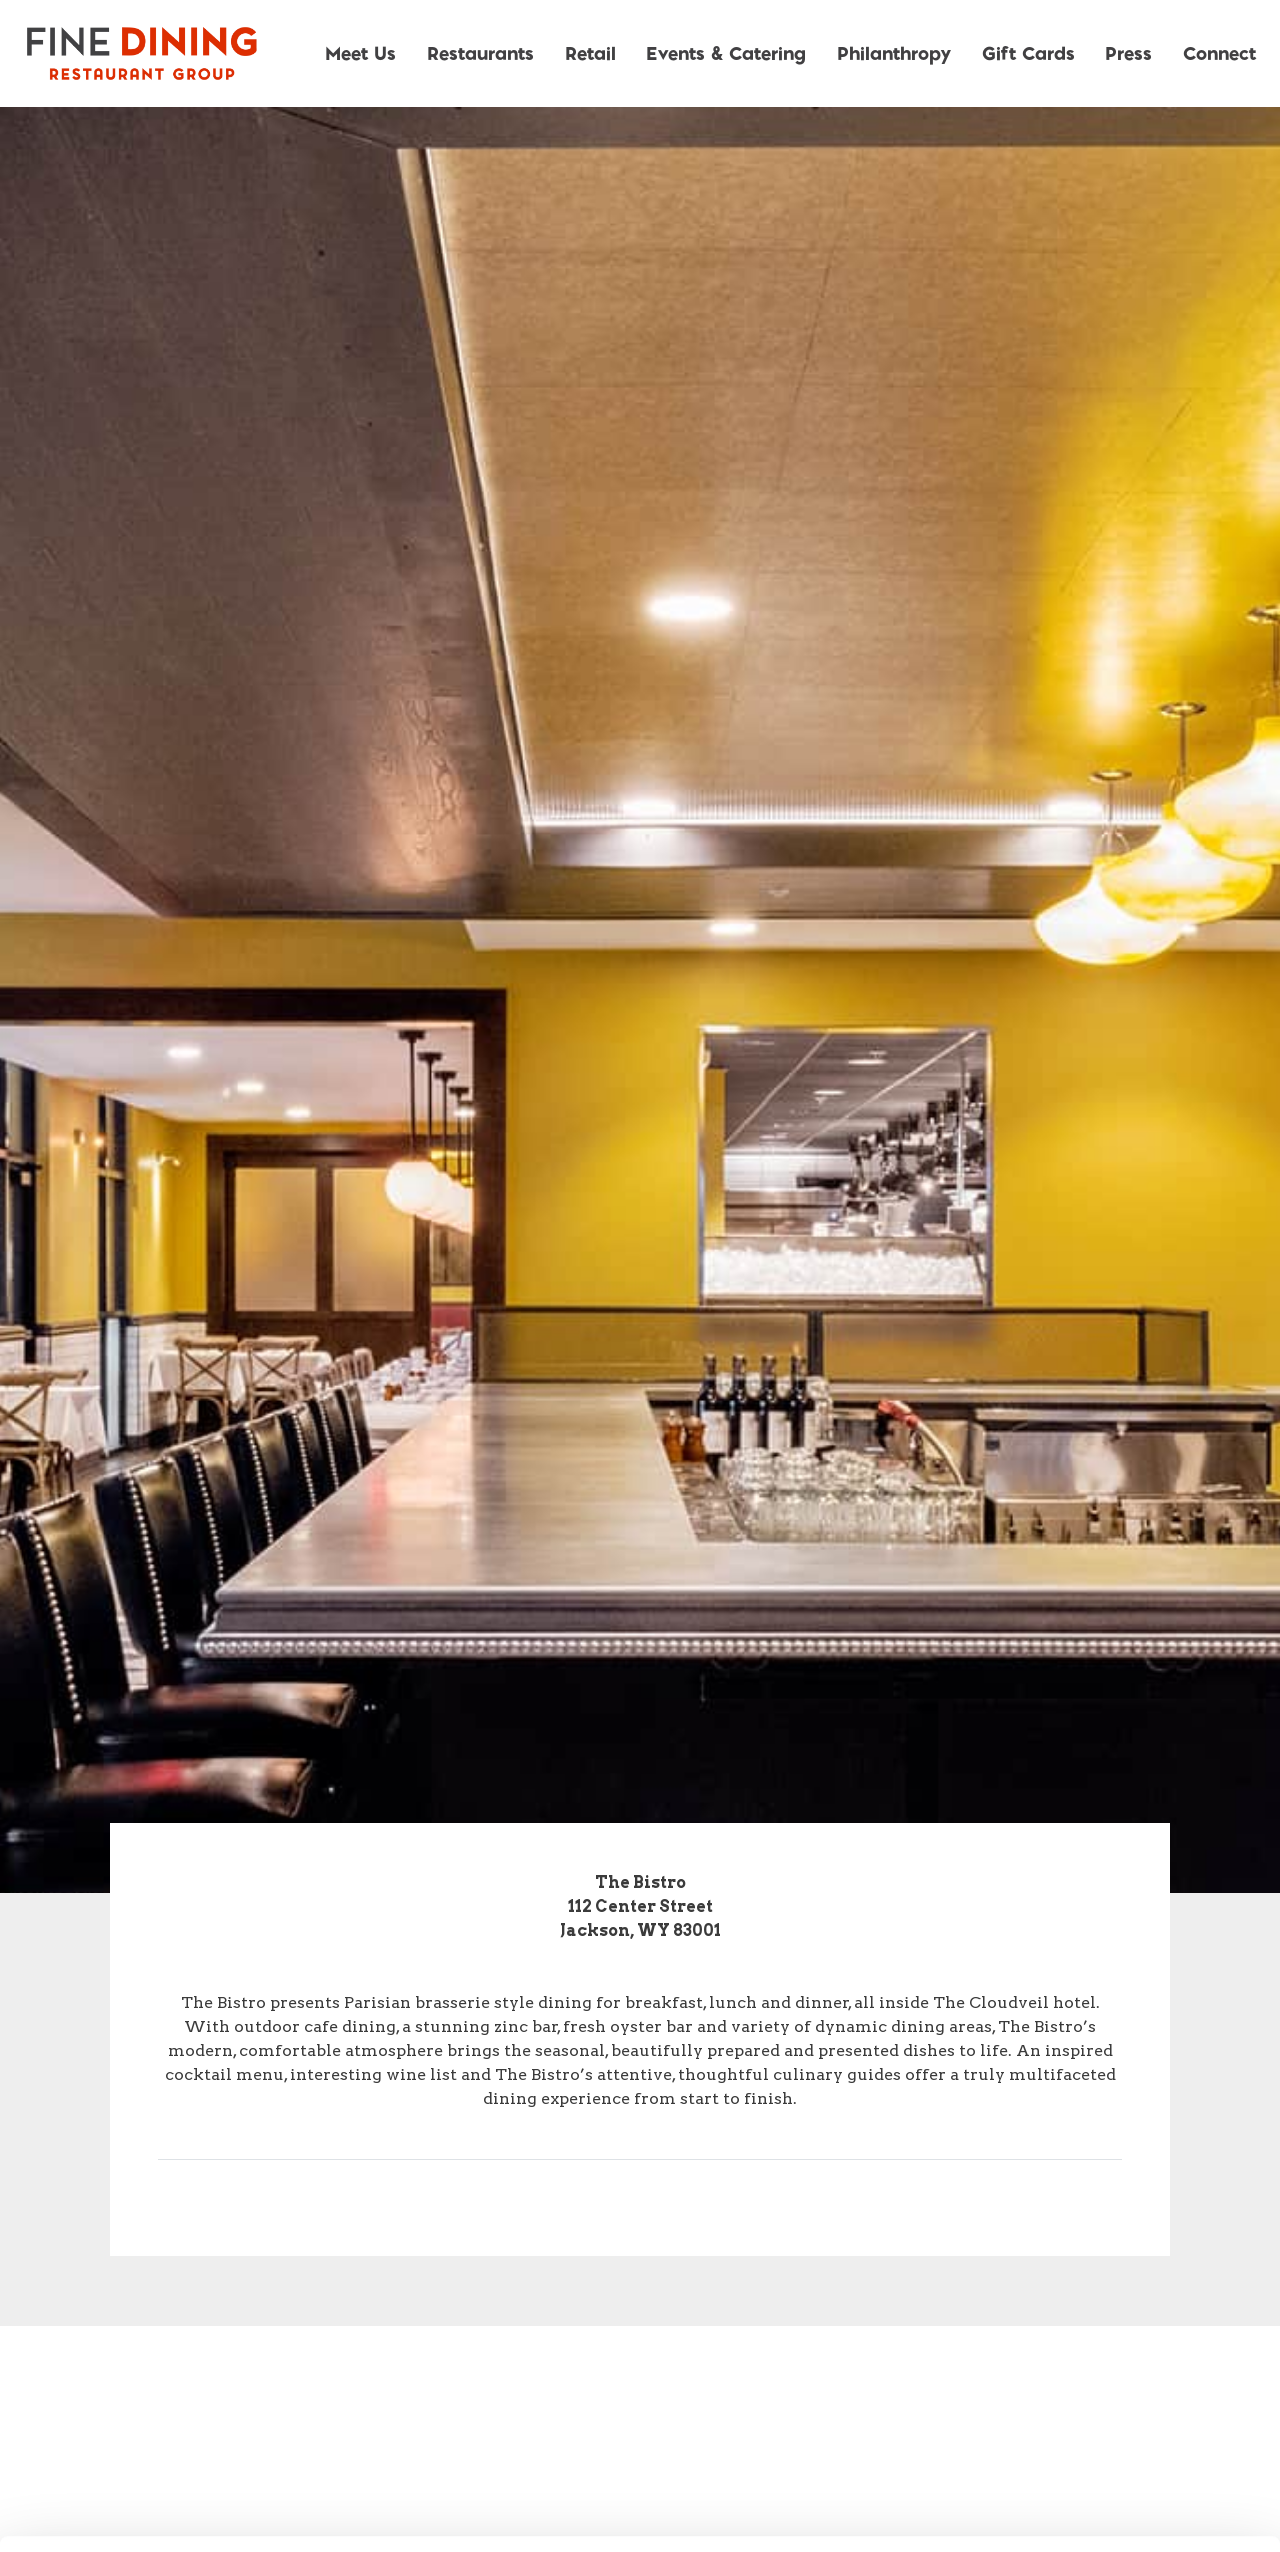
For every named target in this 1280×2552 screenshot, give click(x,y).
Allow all (1113, 2289)
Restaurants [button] (480, 52)
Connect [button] (1219, 52)
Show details (1049, 2512)
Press (1128, 52)
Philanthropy (894, 52)
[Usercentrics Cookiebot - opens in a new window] (129, 2513)
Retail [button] (590, 52)
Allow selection (1112, 2355)
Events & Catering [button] (726, 52)
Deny (1113, 2420)
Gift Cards (1028, 52)
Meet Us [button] (360, 52)
